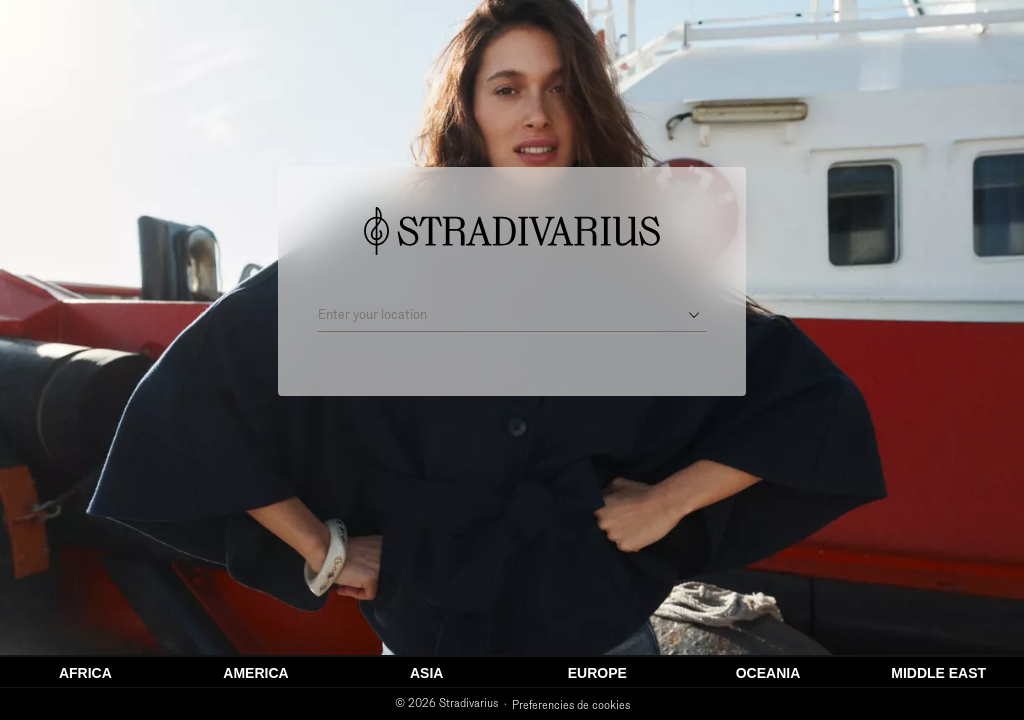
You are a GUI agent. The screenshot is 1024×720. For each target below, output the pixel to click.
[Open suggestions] (694, 315)
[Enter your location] (498, 315)
